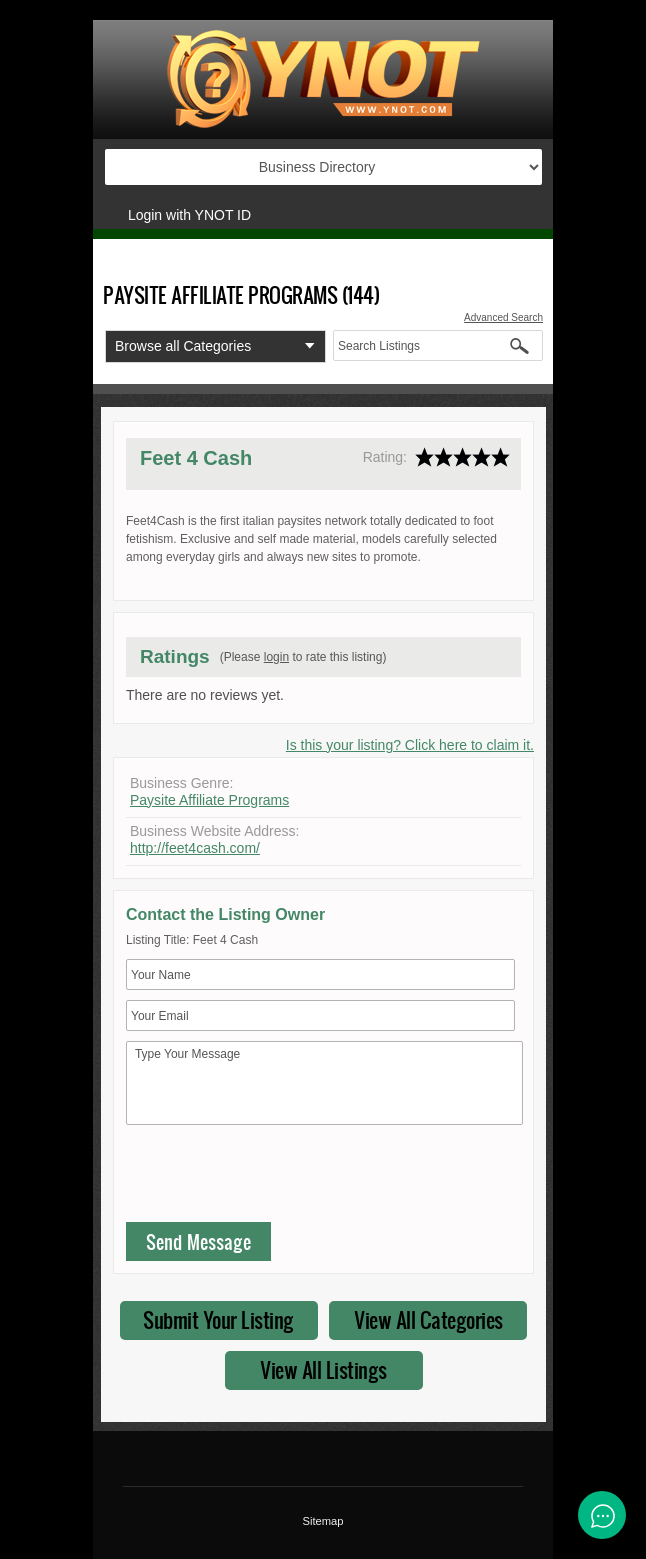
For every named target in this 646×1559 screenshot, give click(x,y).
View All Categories (428, 1319)
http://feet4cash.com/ (195, 848)
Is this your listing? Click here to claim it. (410, 745)
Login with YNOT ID (189, 215)
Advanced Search (503, 317)
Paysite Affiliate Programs (209, 800)
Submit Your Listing (218, 1319)
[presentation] (278, 1178)
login (276, 657)
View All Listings (323, 1369)
